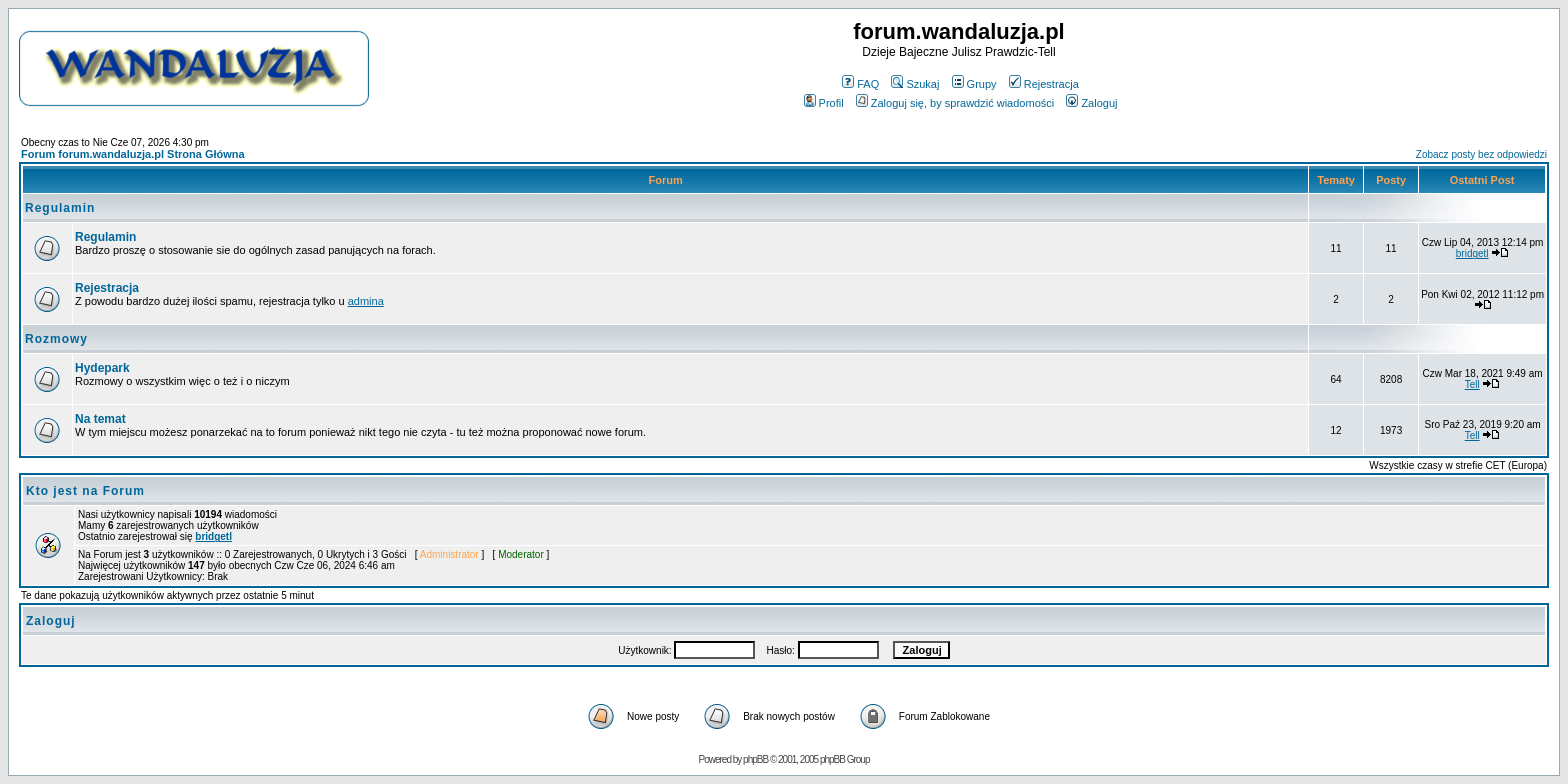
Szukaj (915, 84)
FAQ (860, 84)
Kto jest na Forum (85, 491)
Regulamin (60, 208)
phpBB (755, 759)
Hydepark (102, 368)
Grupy (974, 84)
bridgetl (1472, 253)
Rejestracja (1044, 84)
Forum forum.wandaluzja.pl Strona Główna (133, 154)
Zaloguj (1091, 103)
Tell (1472, 384)
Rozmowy (56, 339)
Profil (824, 103)
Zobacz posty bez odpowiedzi (1481, 154)
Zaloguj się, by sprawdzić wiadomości (955, 103)
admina (366, 301)
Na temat (100, 419)
